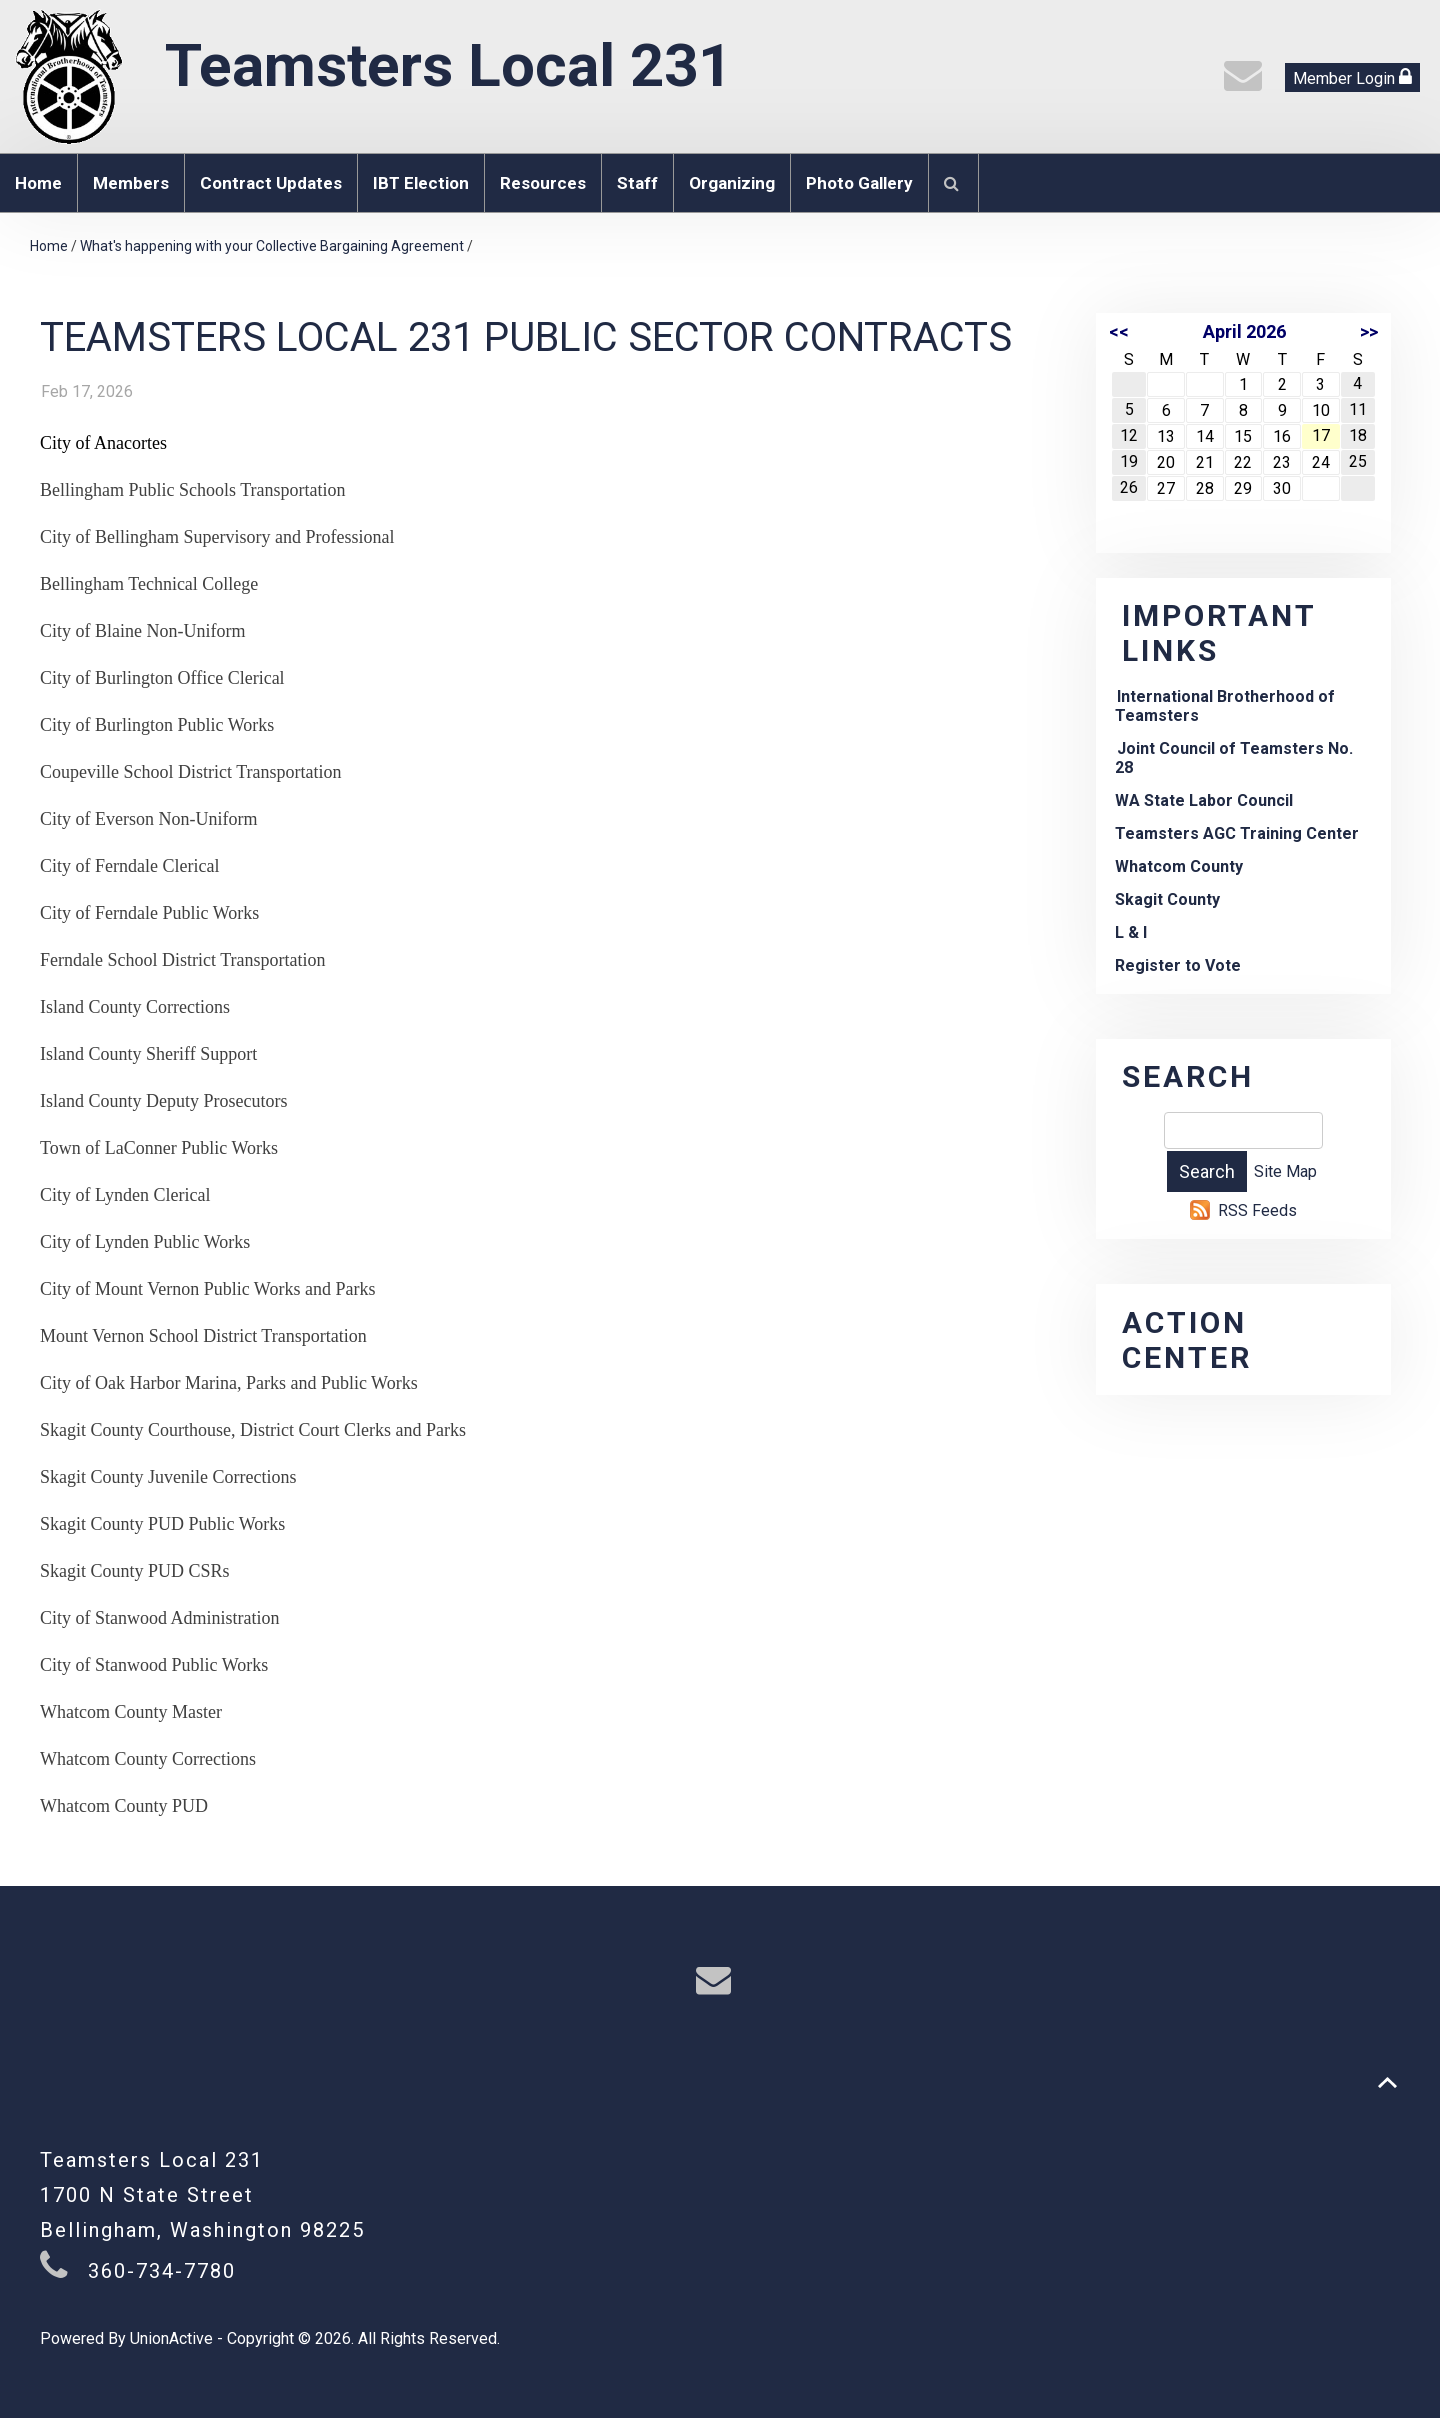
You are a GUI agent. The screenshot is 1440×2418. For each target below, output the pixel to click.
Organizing (732, 183)
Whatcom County (1179, 866)
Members (131, 183)
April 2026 (1244, 331)
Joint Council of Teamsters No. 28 (1234, 758)
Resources (543, 183)
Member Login (1352, 77)
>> (1369, 331)
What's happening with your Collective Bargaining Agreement (272, 246)
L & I (1131, 932)
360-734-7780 (162, 2271)
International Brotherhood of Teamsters (1225, 706)
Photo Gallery (859, 183)
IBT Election (421, 183)
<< (1119, 331)
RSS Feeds (1257, 1210)
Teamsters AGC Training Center (1237, 833)
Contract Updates (271, 183)
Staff (637, 183)
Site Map (1285, 1171)
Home (38, 183)
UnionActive (171, 2338)
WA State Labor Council (1204, 800)
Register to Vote (1178, 965)
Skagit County (1167, 899)
